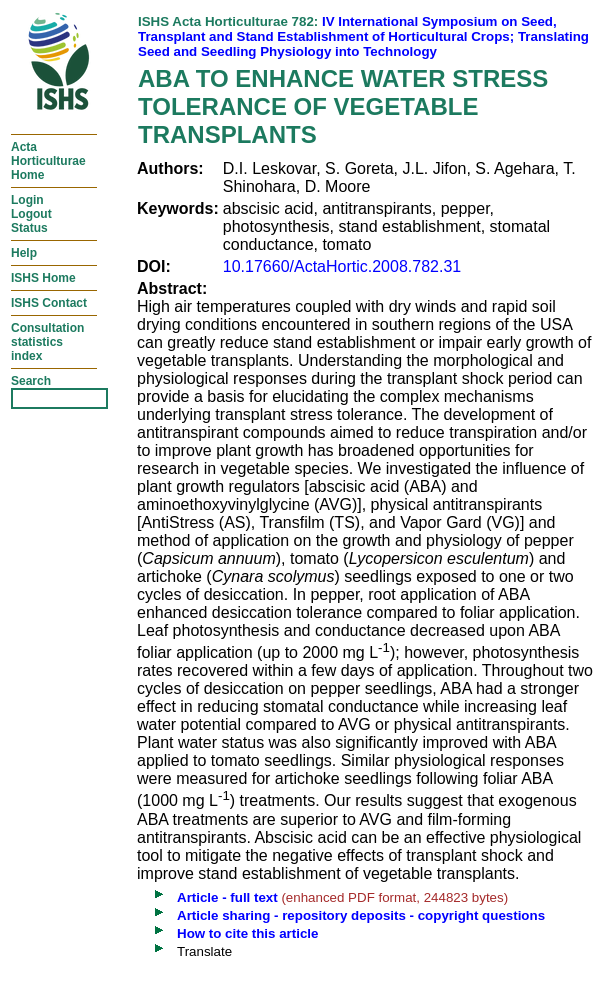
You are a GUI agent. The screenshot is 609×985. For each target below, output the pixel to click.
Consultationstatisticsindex (47, 342)
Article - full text (227, 897)
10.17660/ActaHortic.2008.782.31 (342, 266)
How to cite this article (247, 933)
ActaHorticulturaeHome (48, 161)
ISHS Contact (49, 303)
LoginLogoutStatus (31, 214)
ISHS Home (43, 278)
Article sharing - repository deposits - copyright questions (361, 915)
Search (31, 381)
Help (24, 253)
